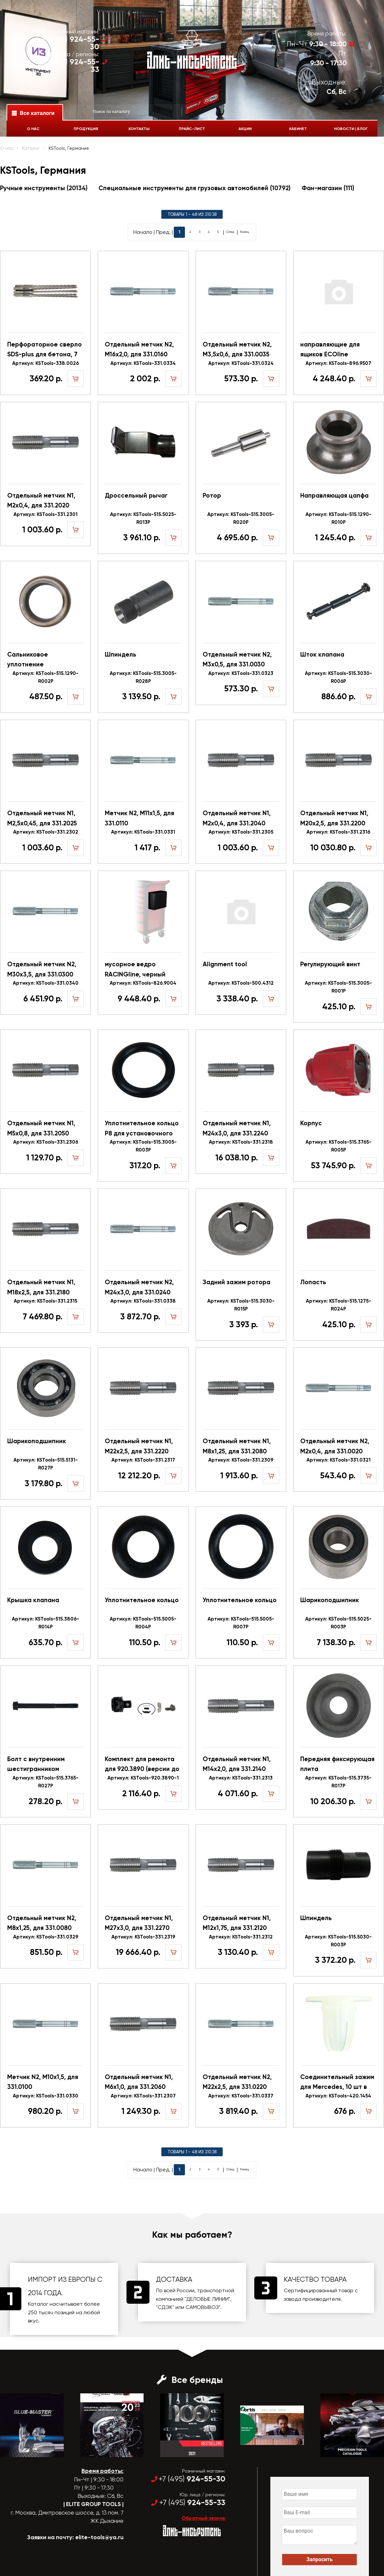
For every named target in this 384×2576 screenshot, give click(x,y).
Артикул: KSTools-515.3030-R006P (338, 677)
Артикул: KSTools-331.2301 (45, 514)
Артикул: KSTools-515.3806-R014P (45, 1623)
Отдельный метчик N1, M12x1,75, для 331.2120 (237, 1923)
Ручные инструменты (43, 188)
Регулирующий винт (330, 964)
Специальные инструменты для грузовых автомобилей (194, 188)
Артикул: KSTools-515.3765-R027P (45, 1782)
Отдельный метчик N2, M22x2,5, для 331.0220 (237, 2082)
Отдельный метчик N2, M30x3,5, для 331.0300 (41, 969)
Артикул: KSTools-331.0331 (143, 832)
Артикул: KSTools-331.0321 (338, 1460)
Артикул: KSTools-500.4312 (241, 983)
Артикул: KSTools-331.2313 (241, 1778)
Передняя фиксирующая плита (337, 1764)
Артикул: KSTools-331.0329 (45, 1937)
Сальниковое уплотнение (27, 659)
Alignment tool (225, 964)
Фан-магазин (328, 188)
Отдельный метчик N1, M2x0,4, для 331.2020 (41, 500)
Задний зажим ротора (236, 1282)
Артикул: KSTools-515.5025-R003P (338, 1623)
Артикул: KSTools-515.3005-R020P (240, 518)
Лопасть (313, 1282)
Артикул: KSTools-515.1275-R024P (338, 1305)
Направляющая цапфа (334, 495)
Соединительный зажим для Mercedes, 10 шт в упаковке (337, 2082)
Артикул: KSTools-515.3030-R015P (241, 1305)
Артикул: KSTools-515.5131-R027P (45, 1464)
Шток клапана (322, 654)
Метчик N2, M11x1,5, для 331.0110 (139, 818)
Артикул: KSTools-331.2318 (241, 1142)
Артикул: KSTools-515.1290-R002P (45, 677)
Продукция (82, 128)
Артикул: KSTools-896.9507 (338, 363)
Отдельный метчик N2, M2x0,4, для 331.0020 (334, 1446)
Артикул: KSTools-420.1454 (338, 2096)
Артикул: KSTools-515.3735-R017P (338, 1782)
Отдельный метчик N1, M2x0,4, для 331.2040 (237, 818)
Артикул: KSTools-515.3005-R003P (143, 1146)
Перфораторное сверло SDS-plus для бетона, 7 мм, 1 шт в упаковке (44, 350)
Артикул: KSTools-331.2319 (143, 1937)
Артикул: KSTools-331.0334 (143, 363)
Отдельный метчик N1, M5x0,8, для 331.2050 (41, 1128)
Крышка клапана (33, 1600)
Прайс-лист (192, 128)
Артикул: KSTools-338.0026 (45, 363)
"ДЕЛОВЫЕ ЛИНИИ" (207, 2299)
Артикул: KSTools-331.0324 (241, 363)
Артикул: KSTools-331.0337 (240, 2096)
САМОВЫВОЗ (202, 2307)
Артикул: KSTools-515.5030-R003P (338, 1941)
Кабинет (302, 128)
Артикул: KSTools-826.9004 (143, 983)
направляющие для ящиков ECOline (330, 349)
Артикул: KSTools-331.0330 (45, 2096)
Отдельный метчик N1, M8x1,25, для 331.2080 (237, 1446)
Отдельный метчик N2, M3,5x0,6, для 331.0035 (237, 349)
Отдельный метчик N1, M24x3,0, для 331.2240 (237, 1128)
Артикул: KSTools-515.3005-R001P (338, 987)
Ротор (212, 495)
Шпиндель (120, 654)
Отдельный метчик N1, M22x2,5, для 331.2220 (139, 1446)
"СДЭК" (165, 2307)
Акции (247, 128)
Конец (255, 232)
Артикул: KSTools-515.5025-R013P (143, 518)
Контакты (137, 128)
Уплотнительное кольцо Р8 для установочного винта (142, 1128)
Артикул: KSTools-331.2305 (241, 832)
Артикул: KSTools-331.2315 (45, 1301)
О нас (27, 128)
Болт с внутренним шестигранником (36, 1764)
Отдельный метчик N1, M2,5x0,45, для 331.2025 (42, 818)
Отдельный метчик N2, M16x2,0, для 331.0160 (139, 349)
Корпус (311, 1123)
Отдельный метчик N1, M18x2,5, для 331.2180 (41, 1287)
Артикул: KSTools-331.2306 (45, 1142)
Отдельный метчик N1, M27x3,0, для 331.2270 (139, 1923)
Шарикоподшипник (36, 1441)
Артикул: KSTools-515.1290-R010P (338, 518)
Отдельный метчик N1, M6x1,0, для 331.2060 (139, 2082)
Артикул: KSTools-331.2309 (240, 1460)
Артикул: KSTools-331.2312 (241, 1937)
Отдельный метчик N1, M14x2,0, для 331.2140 (237, 1764)
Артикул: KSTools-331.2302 (45, 832)
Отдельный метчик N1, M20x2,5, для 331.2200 (334, 818)
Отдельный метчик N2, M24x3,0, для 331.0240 (139, 1287)
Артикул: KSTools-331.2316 (338, 832)
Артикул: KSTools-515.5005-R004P (143, 1623)
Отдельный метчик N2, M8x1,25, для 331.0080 (41, 1923)
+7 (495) (67, 43)
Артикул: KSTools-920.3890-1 (143, 1778)
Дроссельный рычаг (136, 495)
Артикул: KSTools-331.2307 (143, 2096)
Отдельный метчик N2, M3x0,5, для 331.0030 (237, 659)
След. (233, 232)
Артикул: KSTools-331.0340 (46, 983)
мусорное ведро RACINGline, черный (135, 969)
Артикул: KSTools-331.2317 (143, 1460)
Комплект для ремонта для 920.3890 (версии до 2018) (142, 1764)
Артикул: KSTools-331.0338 (143, 1301)
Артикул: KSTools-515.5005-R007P (241, 1623)
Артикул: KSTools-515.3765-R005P (338, 1146)
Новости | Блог (356, 128)
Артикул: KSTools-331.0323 (240, 673)
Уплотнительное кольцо (142, 1600)
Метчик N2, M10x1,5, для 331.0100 (42, 2082)
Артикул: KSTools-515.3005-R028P (143, 677)
